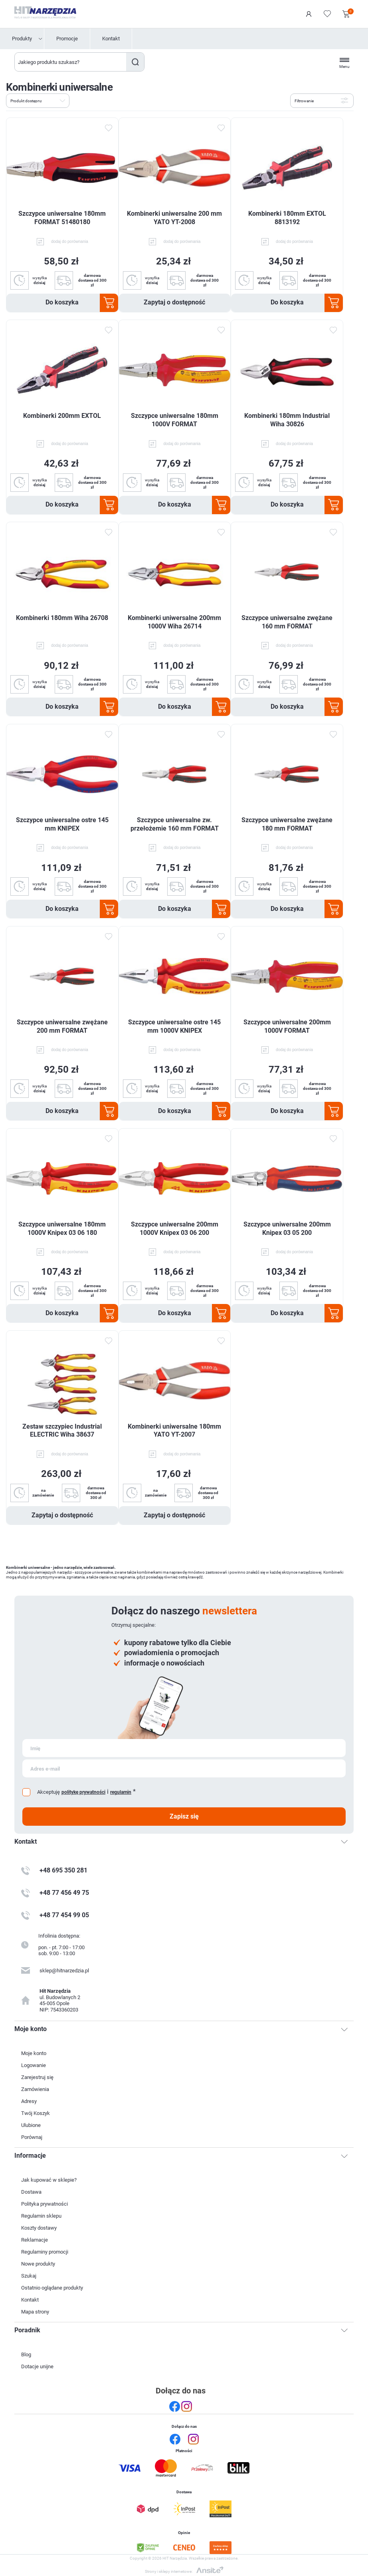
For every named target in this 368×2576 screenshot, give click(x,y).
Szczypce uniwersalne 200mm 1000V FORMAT (287, 1026)
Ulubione (31, 2125)
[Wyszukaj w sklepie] (71, 62)
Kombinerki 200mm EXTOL (62, 415)
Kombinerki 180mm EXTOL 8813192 (287, 218)
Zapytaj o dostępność (174, 302)
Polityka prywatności (44, 2204)
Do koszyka (62, 302)
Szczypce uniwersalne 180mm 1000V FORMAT (174, 420)
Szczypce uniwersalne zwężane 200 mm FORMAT (62, 1026)
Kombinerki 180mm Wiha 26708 (62, 618)
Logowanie (309, 14)
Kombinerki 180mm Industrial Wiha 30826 (287, 420)
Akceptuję (48, 1792)
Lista (93, 99)
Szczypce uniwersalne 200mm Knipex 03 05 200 (287, 1228)
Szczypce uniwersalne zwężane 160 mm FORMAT (286, 622)
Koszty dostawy (39, 2228)
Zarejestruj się (37, 2077)
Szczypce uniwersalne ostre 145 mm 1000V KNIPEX (174, 1026)
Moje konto (33, 2053)
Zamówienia (35, 2089)
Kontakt (111, 39)
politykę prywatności (83, 1792)
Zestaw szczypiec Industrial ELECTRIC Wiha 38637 (62, 1431)
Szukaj (135, 62)
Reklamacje (34, 2240)
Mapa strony (35, 2312)
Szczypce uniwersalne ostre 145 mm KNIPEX (62, 824)
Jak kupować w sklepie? (49, 2180)
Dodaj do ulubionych (108, 128)
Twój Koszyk (35, 2113)
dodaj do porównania (69, 241)
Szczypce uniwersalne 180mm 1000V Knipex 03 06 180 (62, 1228)
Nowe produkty (38, 2264)
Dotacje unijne (37, 2366)
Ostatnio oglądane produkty (52, 2288)
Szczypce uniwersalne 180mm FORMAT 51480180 (62, 218)
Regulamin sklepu (41, 2216)
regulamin (120, 1792)
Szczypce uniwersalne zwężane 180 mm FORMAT (286, 824)
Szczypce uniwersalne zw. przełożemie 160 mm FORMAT (175, 824)
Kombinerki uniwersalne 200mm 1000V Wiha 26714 (174, 622)
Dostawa (31, 2192)
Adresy (29, 2101)
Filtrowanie (304, 101)
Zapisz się (184, 1816)
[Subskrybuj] (184, 1748)
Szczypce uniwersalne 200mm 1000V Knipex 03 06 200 (174, 1228)
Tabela (79, 99)
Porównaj (31, 2137)
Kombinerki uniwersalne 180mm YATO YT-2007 (174, 1431)
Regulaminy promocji (44, 2252)
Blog (26, 2354)
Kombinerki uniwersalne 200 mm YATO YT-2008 (174, 218)
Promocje (67, 39)
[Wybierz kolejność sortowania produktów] (37, 100)
